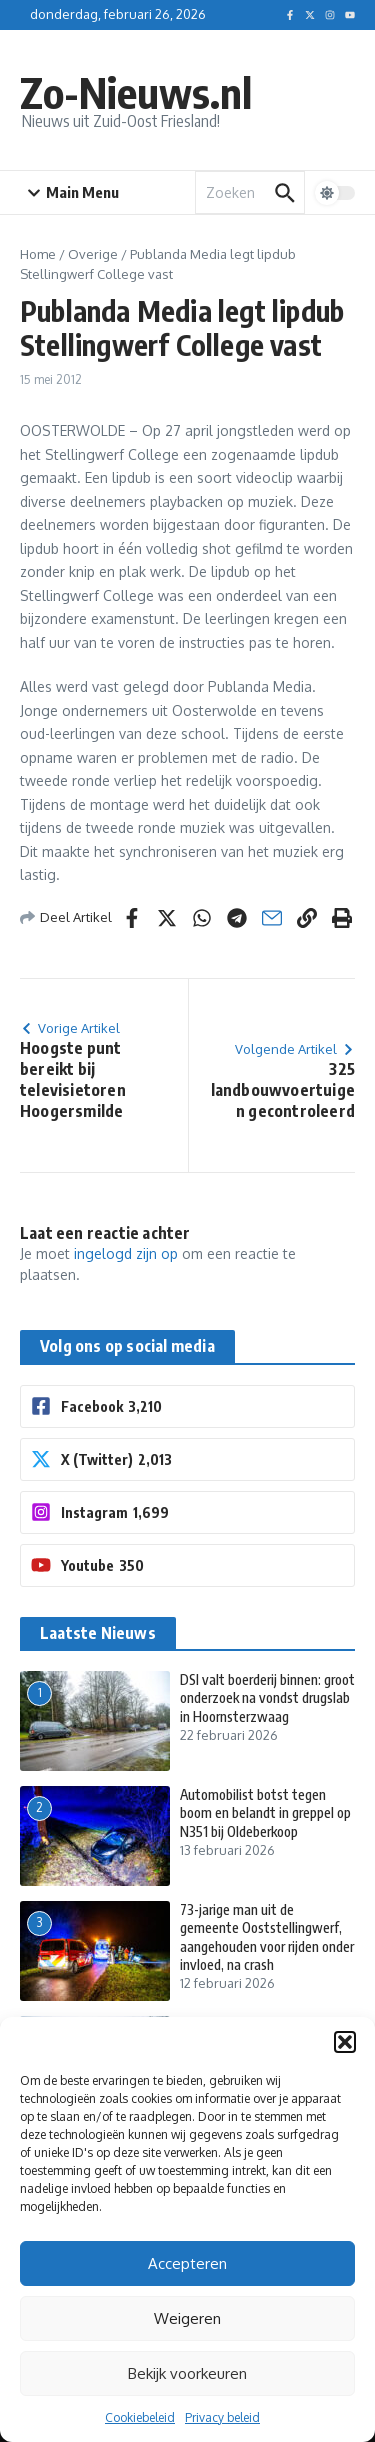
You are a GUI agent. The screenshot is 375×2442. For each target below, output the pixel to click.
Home (38, 254)
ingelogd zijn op (126, 1253)
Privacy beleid (222, 2417)
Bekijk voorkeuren (187, 2373)
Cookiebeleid (140, 2417)
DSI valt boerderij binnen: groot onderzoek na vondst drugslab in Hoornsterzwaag (267, 1697)
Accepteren (187, 2263)
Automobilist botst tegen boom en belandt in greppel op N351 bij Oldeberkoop (265, 1812)
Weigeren (187, 2318)
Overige (93, 254)
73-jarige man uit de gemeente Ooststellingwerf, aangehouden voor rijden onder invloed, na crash (267, 1937)
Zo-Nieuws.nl (136, 92)
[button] (345, 2042)
